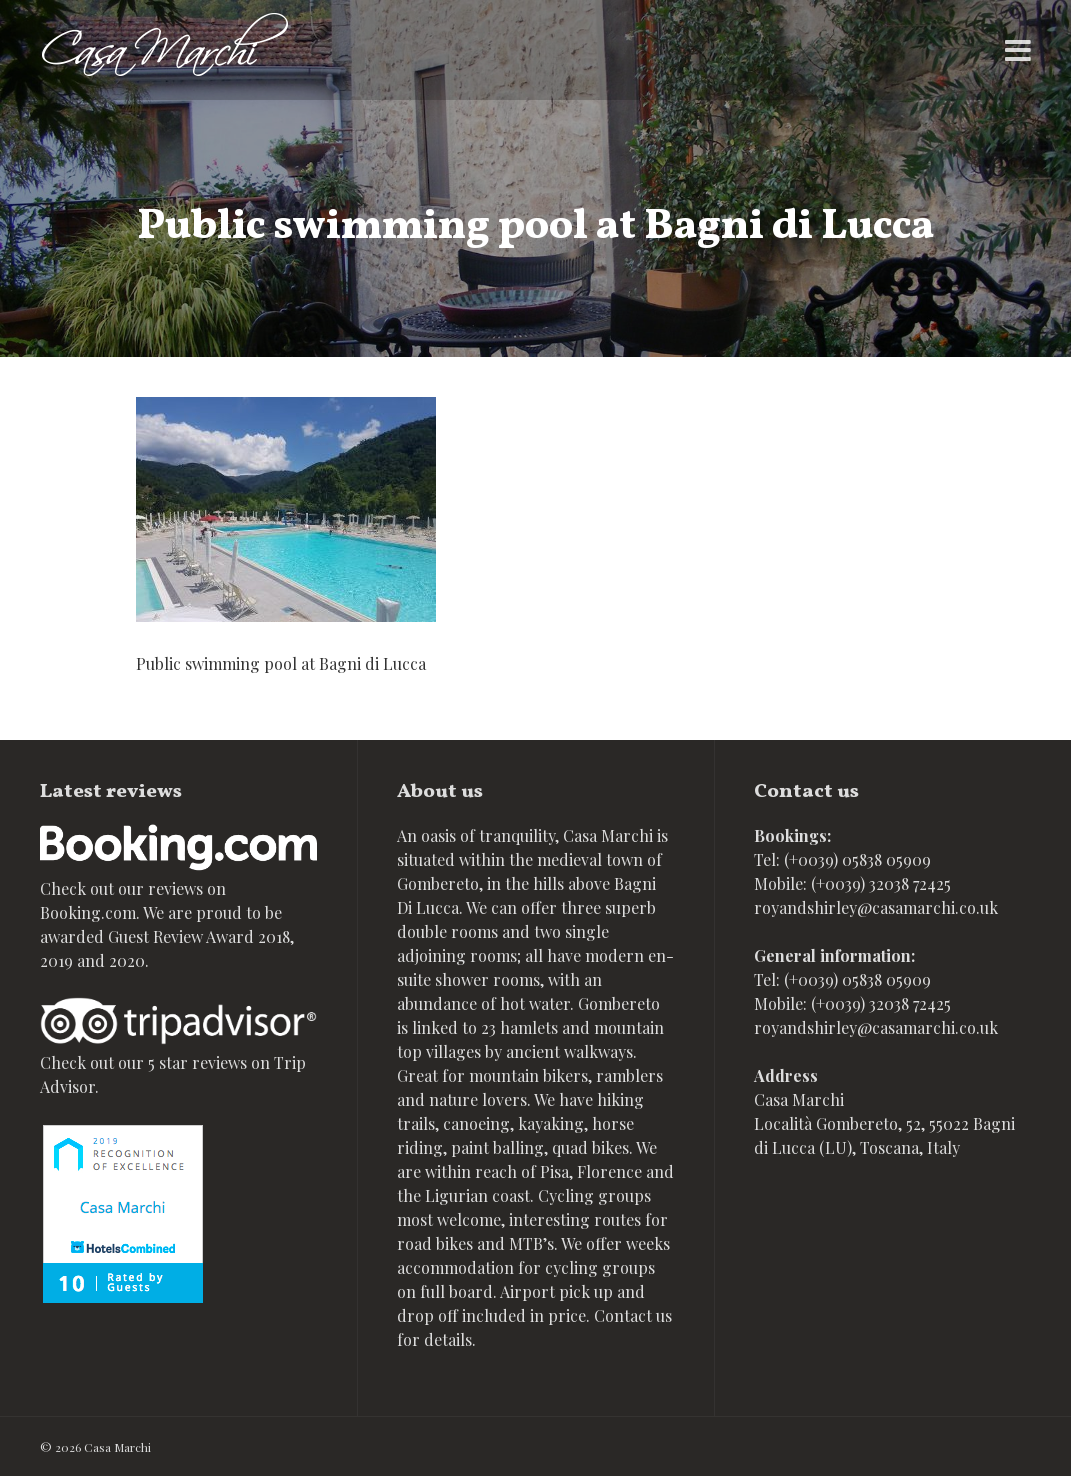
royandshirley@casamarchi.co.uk (876, 907)
